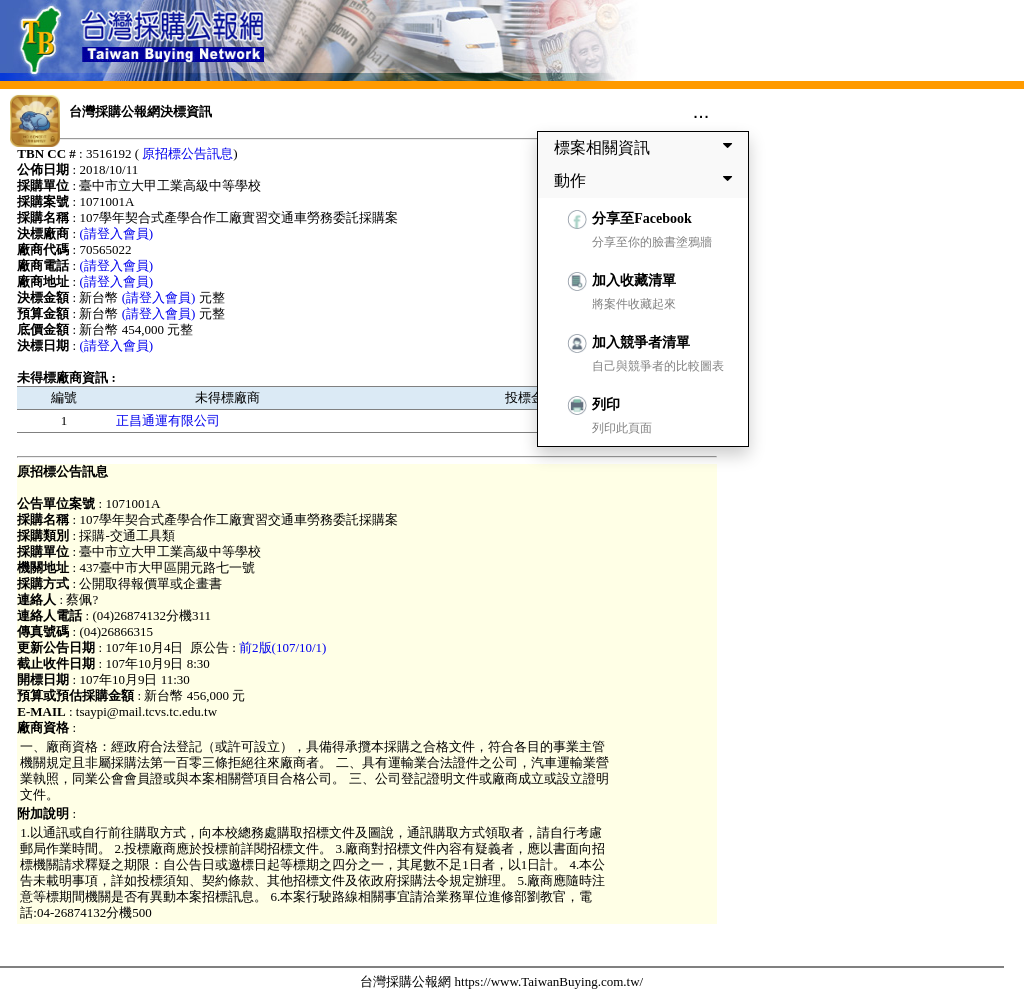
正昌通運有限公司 (168, 420)
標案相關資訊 (647, 147)
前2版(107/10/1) (282, 647)
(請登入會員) (116, 233)
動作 (647, 180)
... (701, 111)
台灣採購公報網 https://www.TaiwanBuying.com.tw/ (501, 981)
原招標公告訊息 (187, 153)
